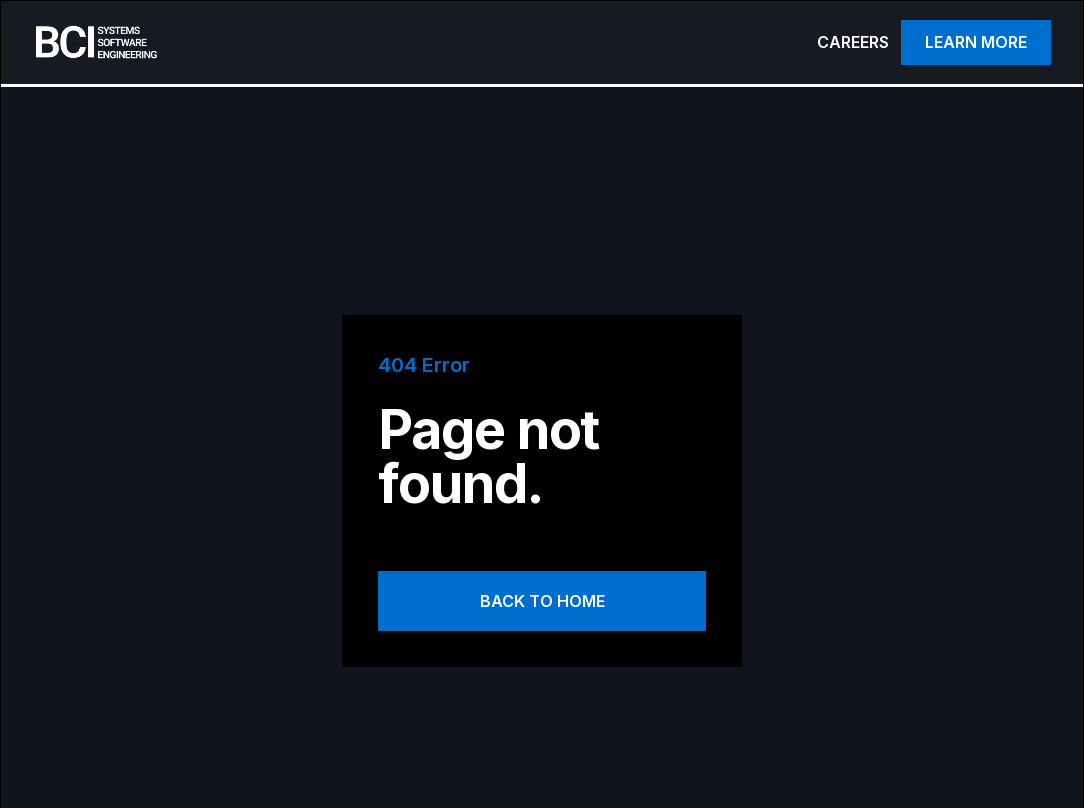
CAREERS (853, 42)
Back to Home (542, 601)
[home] (316, 42)
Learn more (976, 42)
